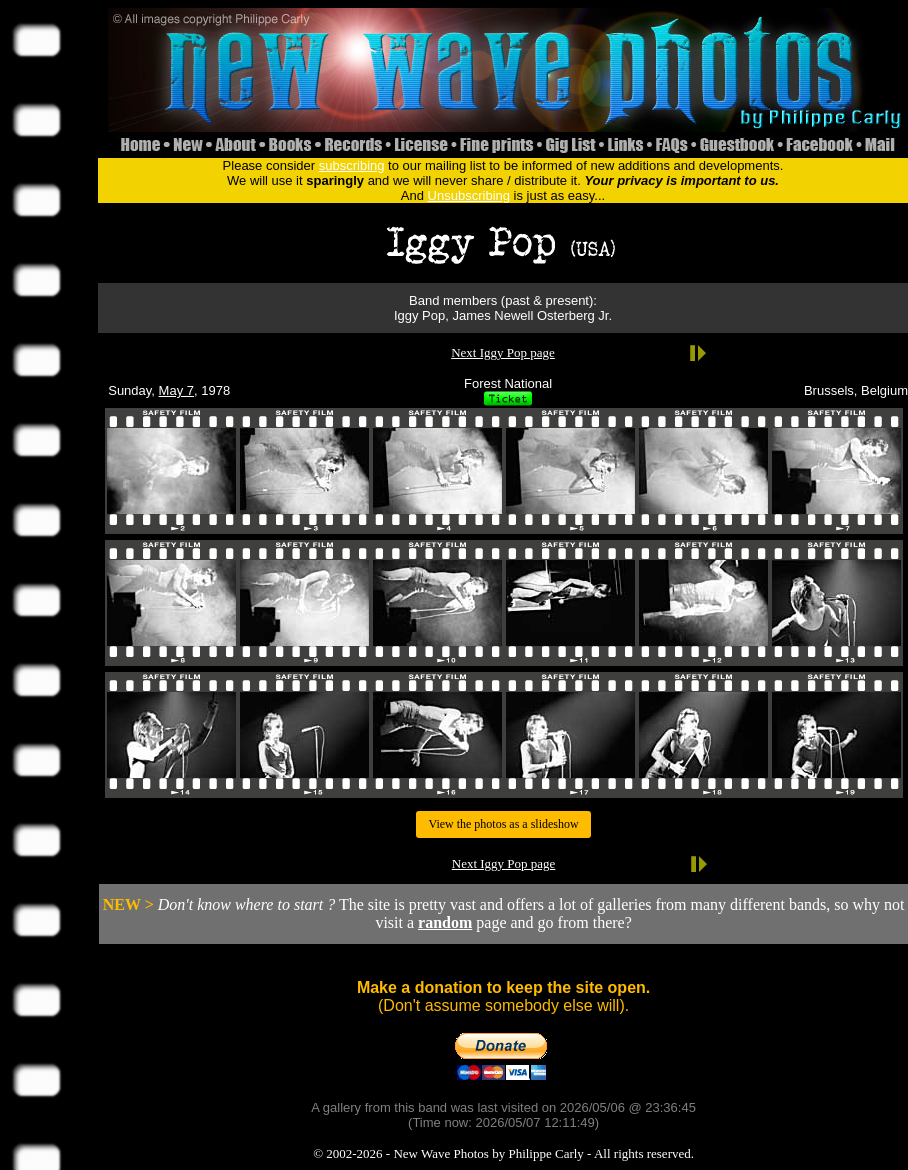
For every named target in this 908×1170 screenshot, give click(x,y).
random (445, 922)
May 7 (176, 390)
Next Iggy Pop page (503, 352)
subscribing (352, 165)
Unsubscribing (469, 195)
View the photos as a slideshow (503, 824)
